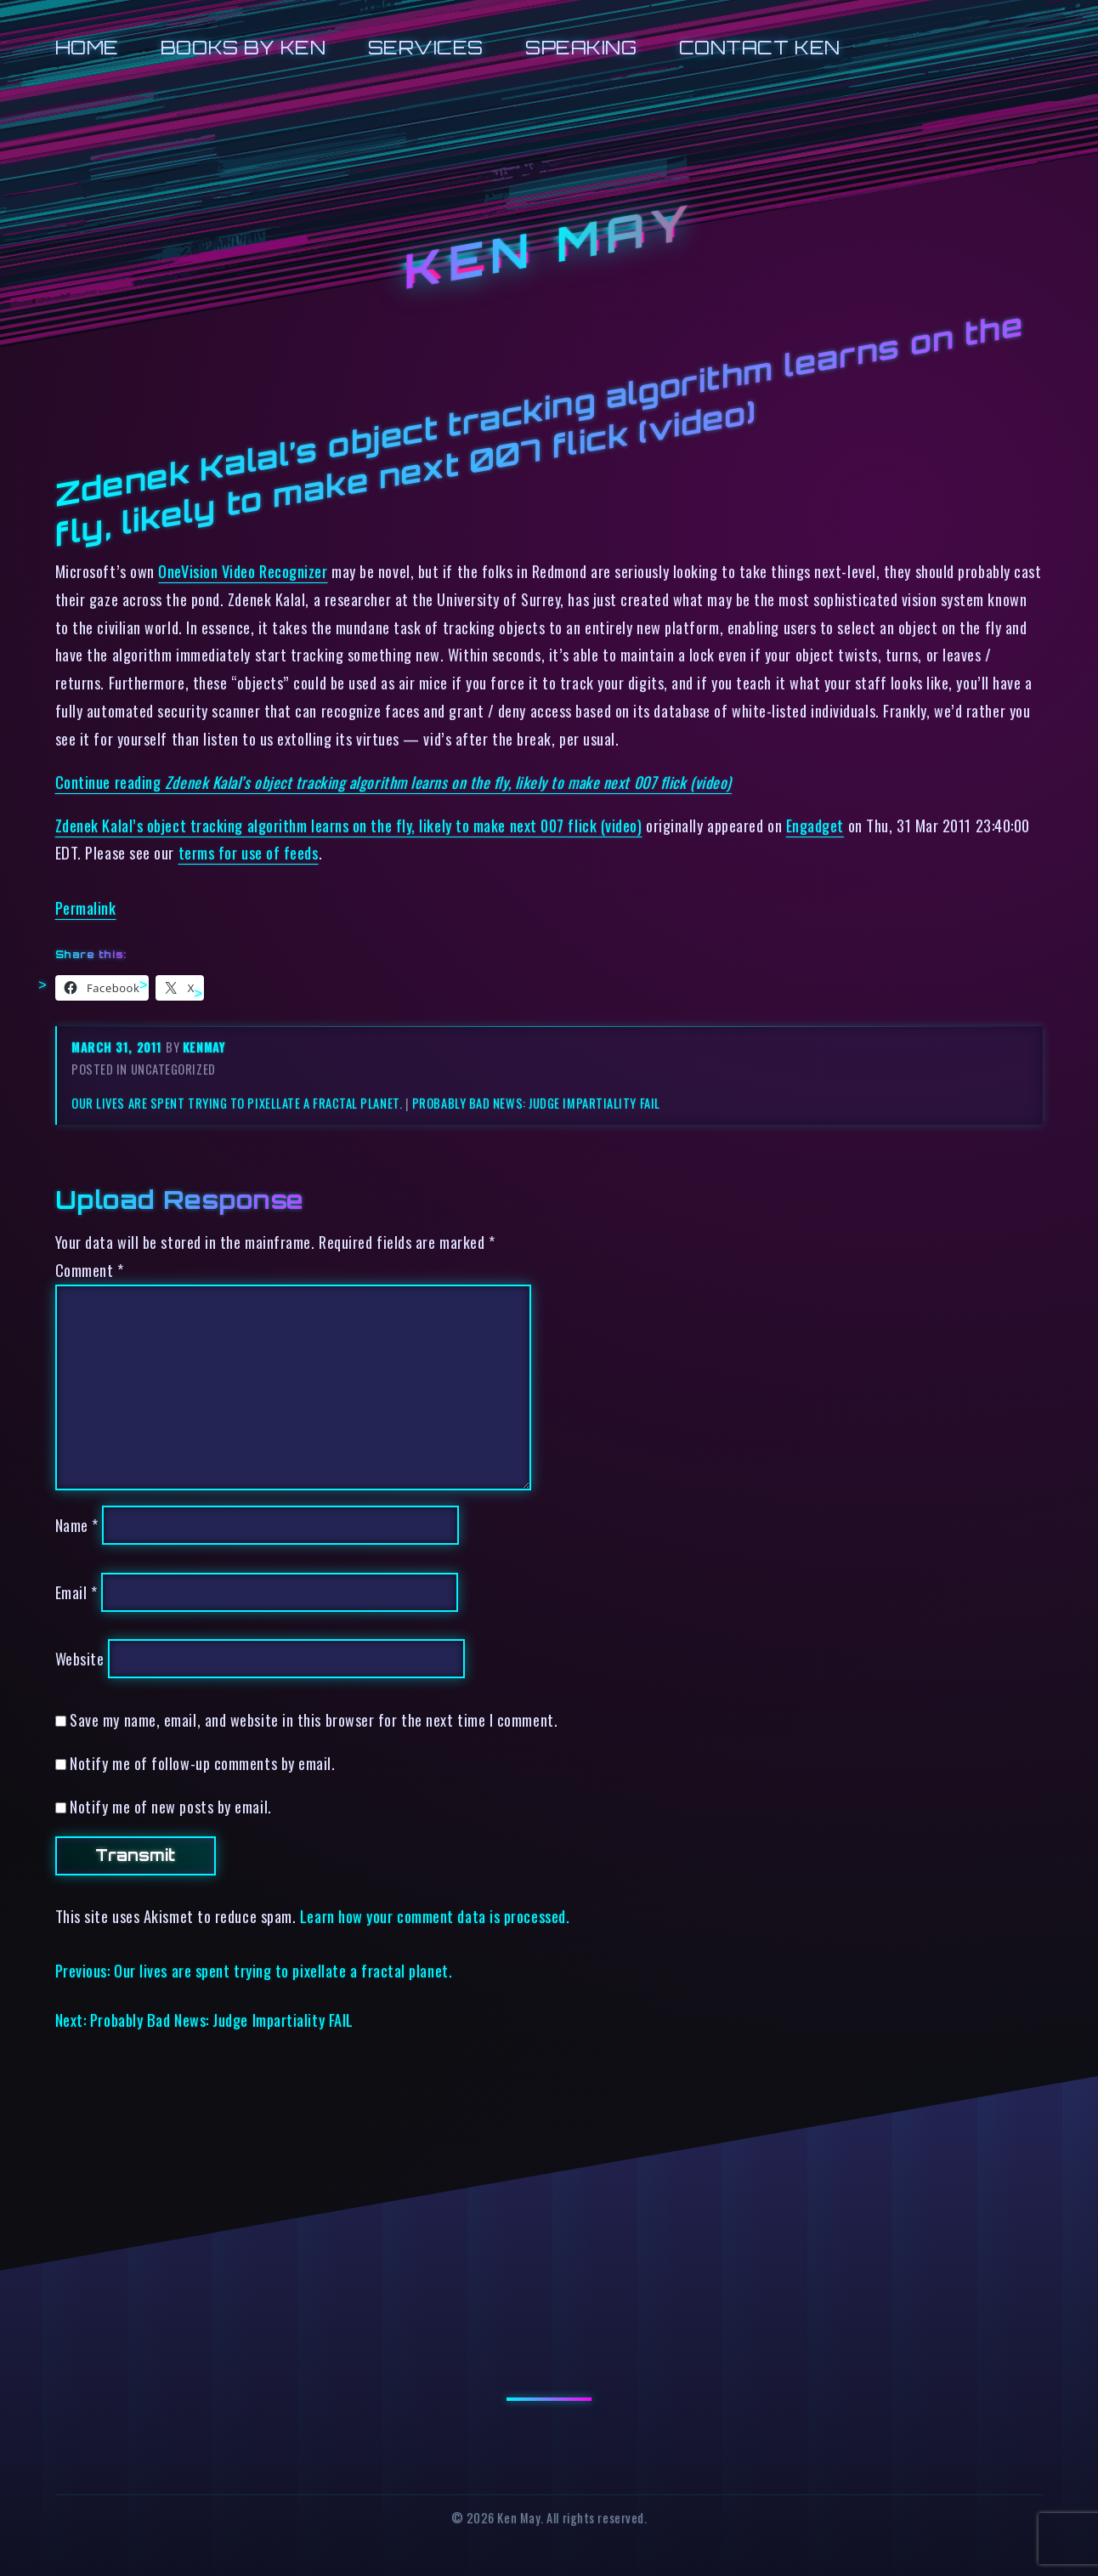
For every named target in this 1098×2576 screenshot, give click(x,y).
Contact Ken (759, 47)
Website (80, 1658)
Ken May (549, 246)
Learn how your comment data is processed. (434, 1915)
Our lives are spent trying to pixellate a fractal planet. (236, 1103)
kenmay (204, 1047)
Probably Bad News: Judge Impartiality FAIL (536, 1103)
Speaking (581, 47)
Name (77, 1524)
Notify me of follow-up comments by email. (202, 1762)
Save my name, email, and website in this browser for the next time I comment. (313, 1719)
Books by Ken (243, 47)
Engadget (815, 825)
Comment (89, 1269)
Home (87, 47)
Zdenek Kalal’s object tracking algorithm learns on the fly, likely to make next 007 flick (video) (348, 825)
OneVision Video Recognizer (242, 570)
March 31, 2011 (118, 1047)
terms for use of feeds (248, 852)
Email (76, 1591)
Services (426, 47)
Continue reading (393, 781)
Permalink (85, 907)
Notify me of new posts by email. (170, 1806)
